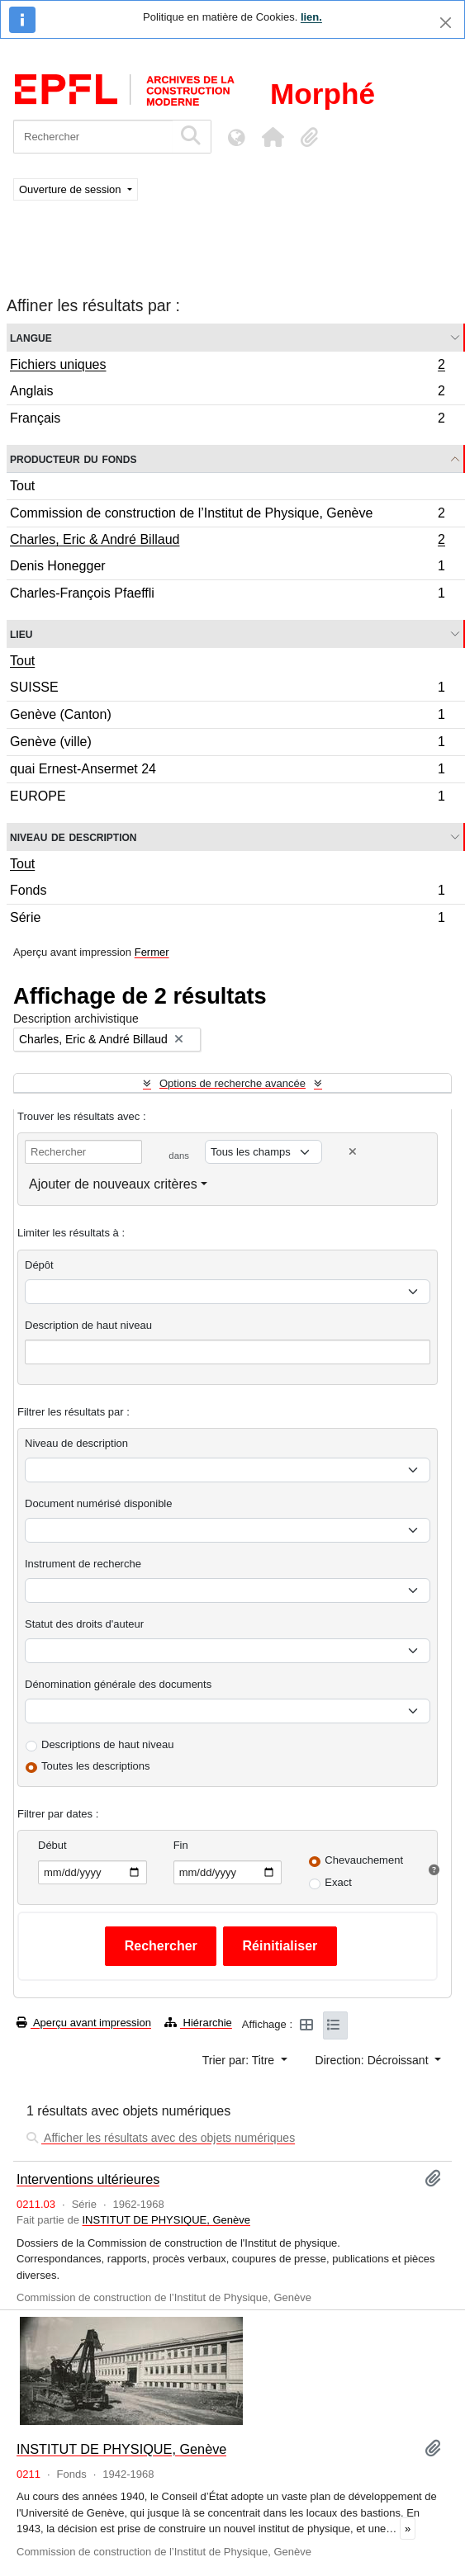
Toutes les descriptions (95, 1766)
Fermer (152, 952)
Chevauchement (364, 1860)
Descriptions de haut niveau (107, 1744)
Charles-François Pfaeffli (227, 595)
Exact (338, 1882)
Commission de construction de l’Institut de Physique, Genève (227, 515)
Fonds (227, 893)
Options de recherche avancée (232, 1083)
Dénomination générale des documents (118, 1684)
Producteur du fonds (73, 458)
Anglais (227, 393)
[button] (272, 137)
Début (52, 1845)
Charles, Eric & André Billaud (227, 541)
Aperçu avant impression (84, 2022)
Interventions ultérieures (88, 2179)
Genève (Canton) (227, 717)
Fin (180, 1845)
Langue (31, 337)
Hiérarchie (198, 2022)
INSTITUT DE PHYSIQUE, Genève (166, 2220)
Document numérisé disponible (98, 1503)
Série (227, 919)
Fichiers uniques (227, 366)
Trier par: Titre (240, 2060)
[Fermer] (445, 23)
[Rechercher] (93, 137)
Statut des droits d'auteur (84, 1624)
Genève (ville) (227, 744)
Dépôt (39, 1265)
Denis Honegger (227, 568)
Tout (22, 486)
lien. (311, 17)
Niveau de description (73, 836)
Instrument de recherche (83, 1563)
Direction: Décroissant (374, 2060)
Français (227, 420)
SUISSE (227, 690)
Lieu (21, 633)
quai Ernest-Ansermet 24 (227, 771)
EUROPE (227, 798)
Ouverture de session (71, 189)
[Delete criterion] (353, 1152)
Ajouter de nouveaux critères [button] (113, 1184)
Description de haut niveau (88, 1325)
